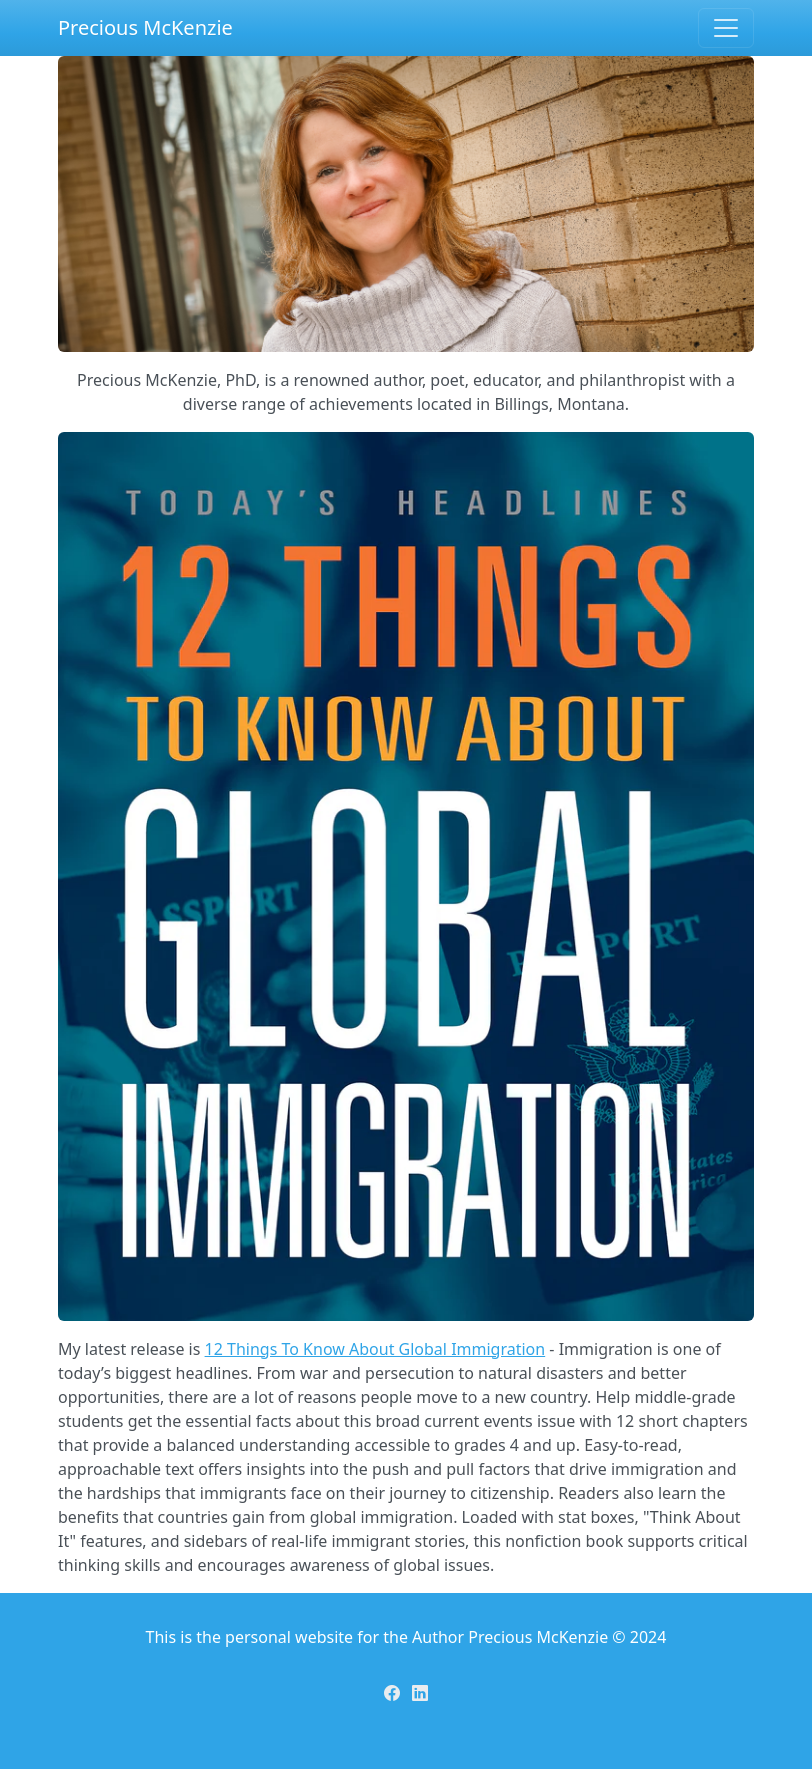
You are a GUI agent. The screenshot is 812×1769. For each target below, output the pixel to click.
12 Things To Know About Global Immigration (375, 1349)
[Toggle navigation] (726, 28)
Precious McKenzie (145, 27)
